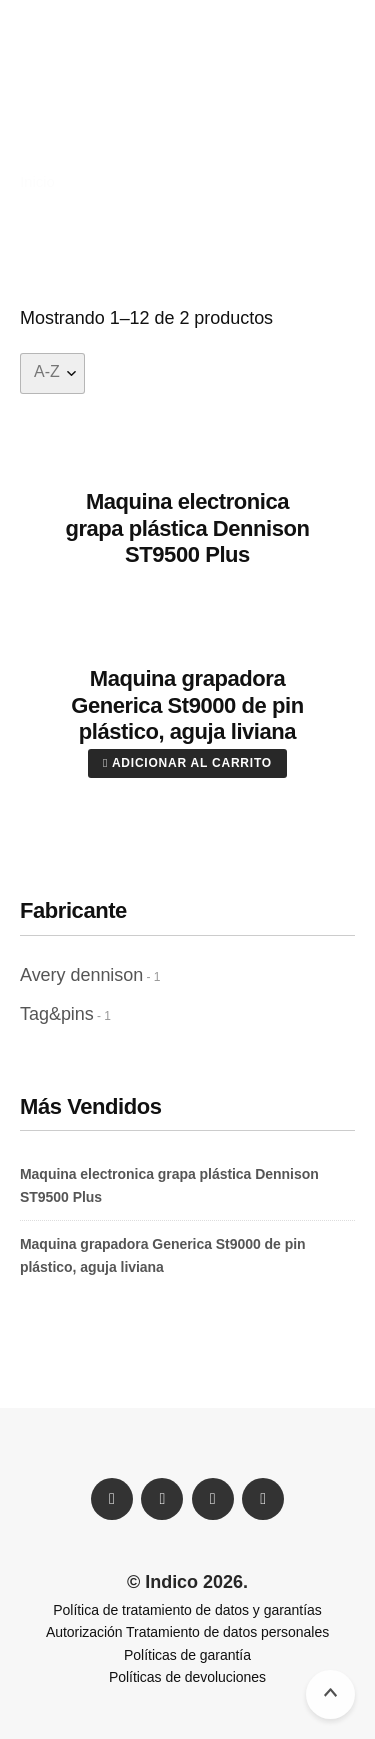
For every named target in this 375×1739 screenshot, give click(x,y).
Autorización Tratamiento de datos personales (187, 1632)
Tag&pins (57, 1014)
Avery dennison (81, 975)
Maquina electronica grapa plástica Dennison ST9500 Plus (187, 528)
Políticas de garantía (187, 1655)
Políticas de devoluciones (187, 1677)
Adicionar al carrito (187, 763)
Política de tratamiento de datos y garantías (187, 1610)
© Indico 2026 (185, 1582)
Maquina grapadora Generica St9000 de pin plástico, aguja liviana (187, 705)
